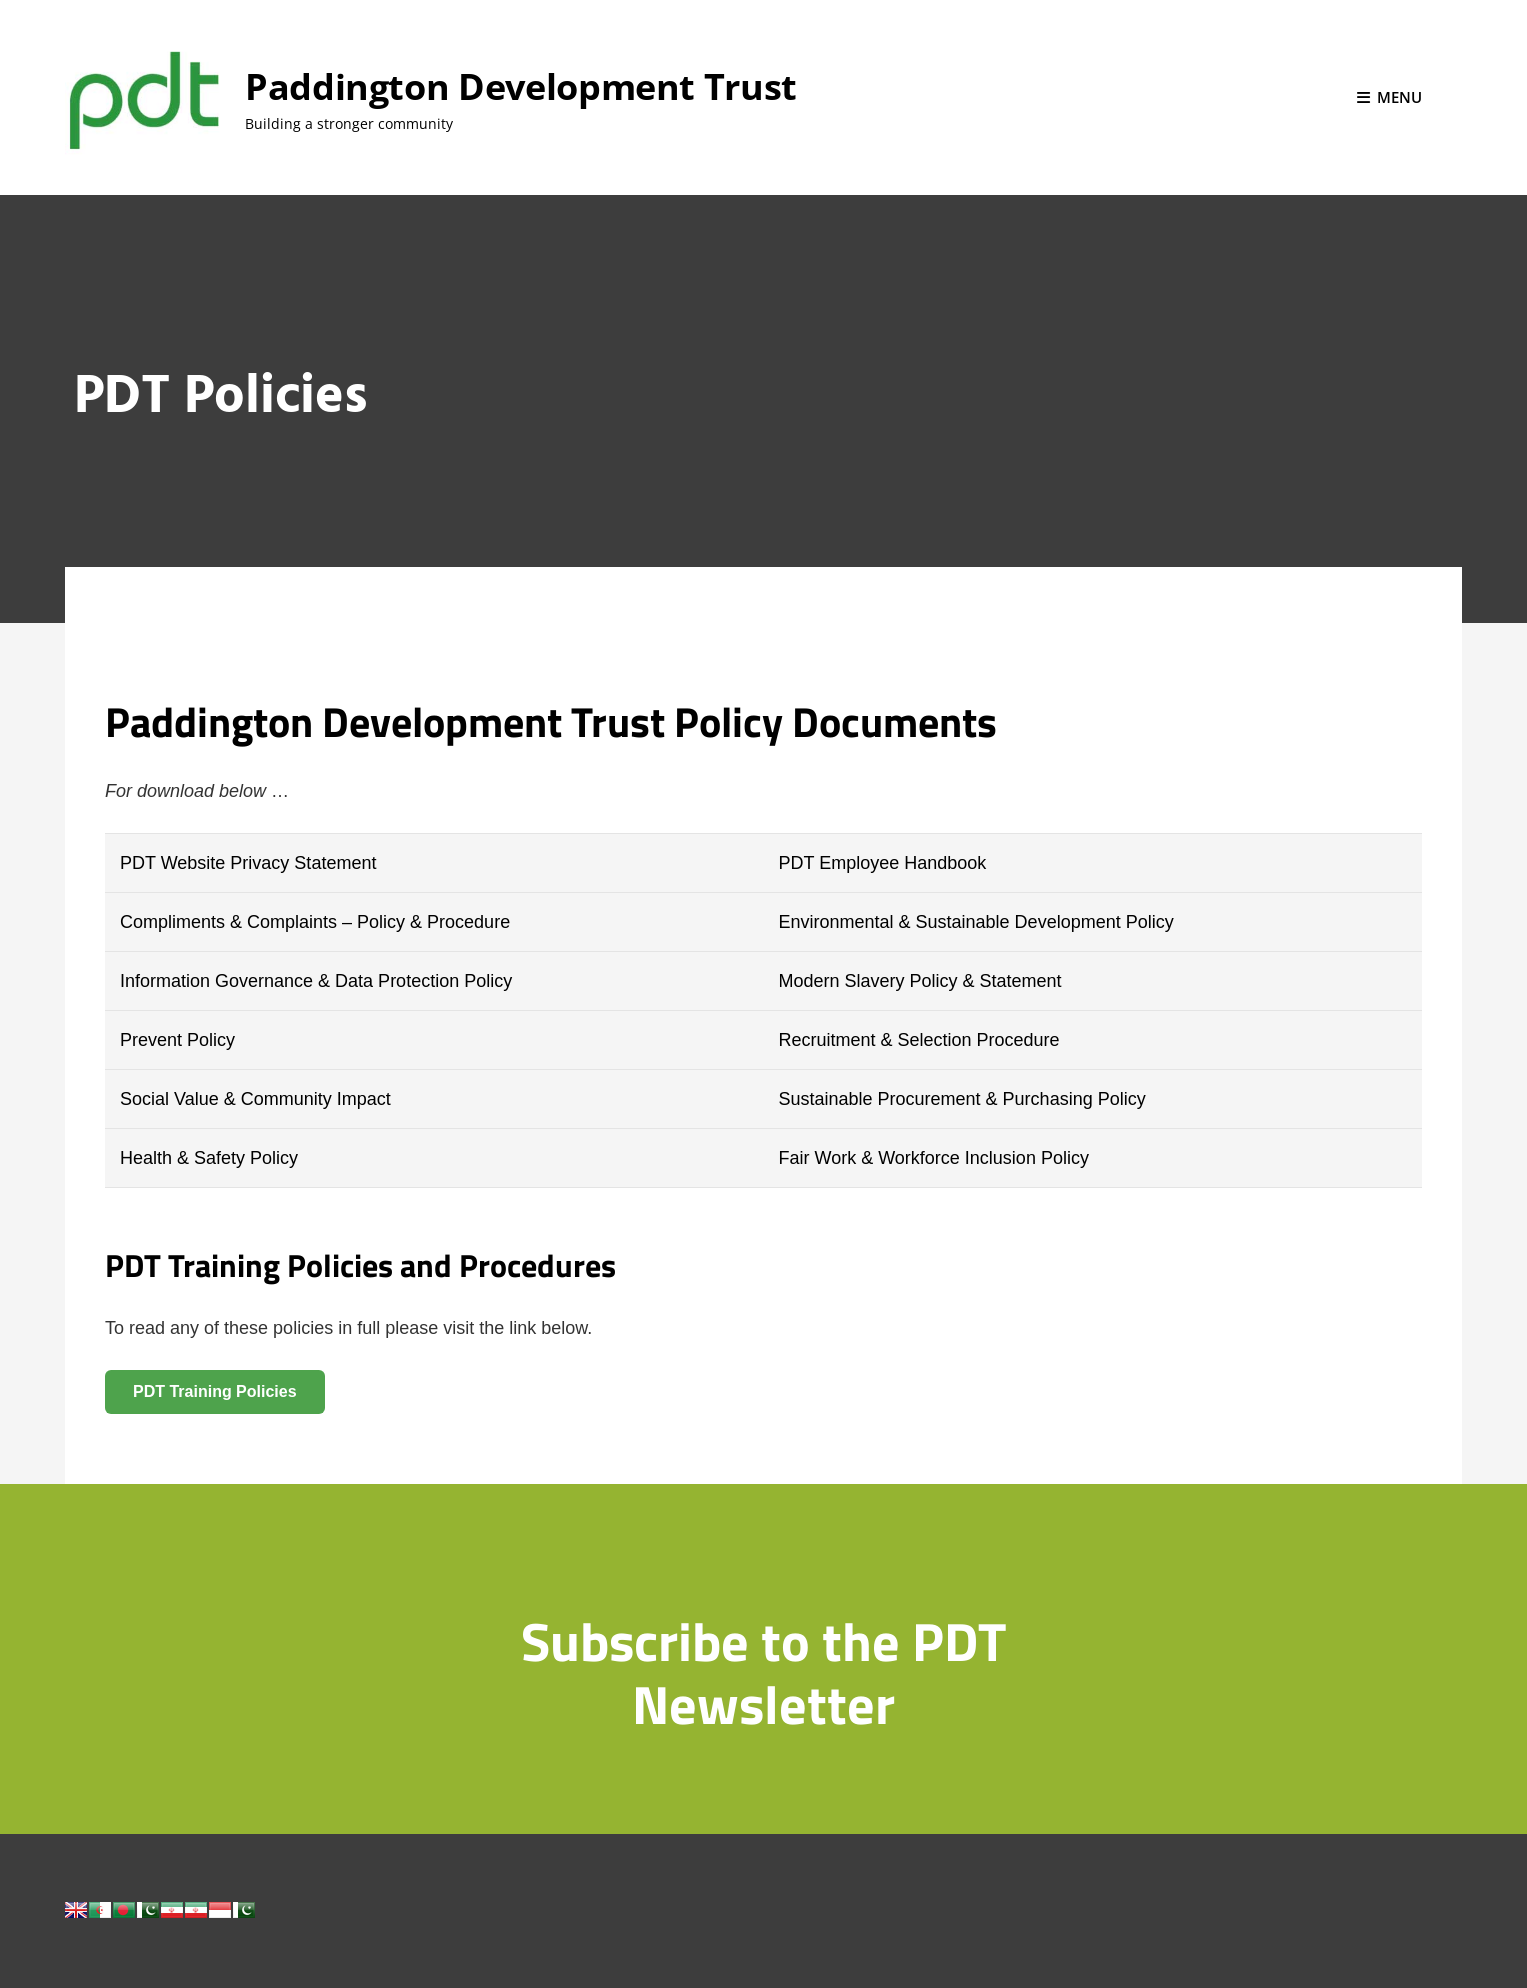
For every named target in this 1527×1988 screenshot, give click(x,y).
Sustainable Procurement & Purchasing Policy (961, 1099)
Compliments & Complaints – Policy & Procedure (315, 922)
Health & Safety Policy (209, 1158)
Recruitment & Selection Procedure (918, 1040)
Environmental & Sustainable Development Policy (975, 922)
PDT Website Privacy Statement (248, 863)
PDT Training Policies (215, 1391)
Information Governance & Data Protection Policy (316, 981)
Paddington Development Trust (521, 86)
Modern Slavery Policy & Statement (919, 981)
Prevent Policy (177, 1040)
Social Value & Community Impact (255, 1099)
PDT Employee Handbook (882, 863)
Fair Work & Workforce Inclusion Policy (933, 1158)
